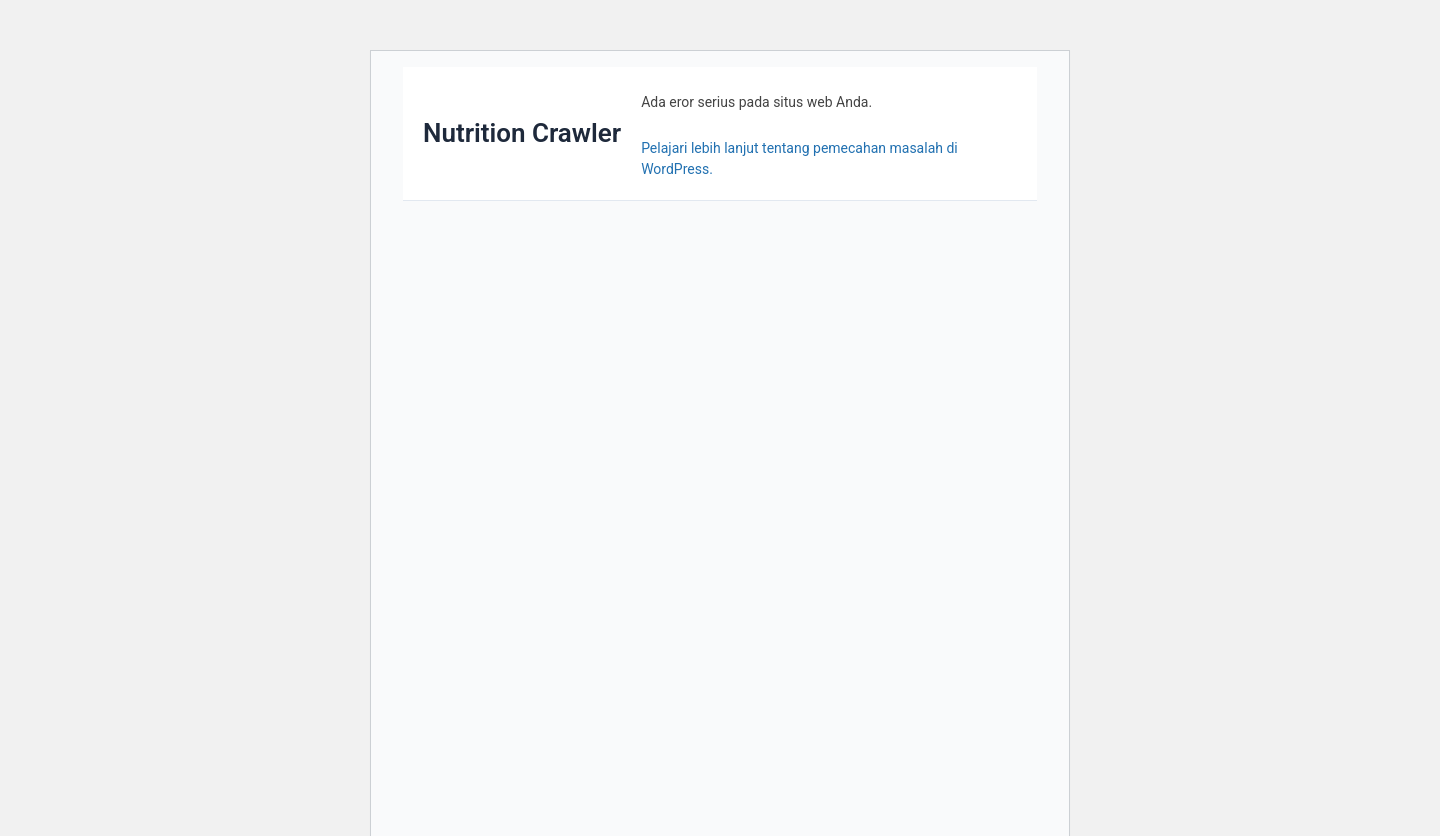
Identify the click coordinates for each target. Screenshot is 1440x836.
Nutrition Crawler (522, 133)
